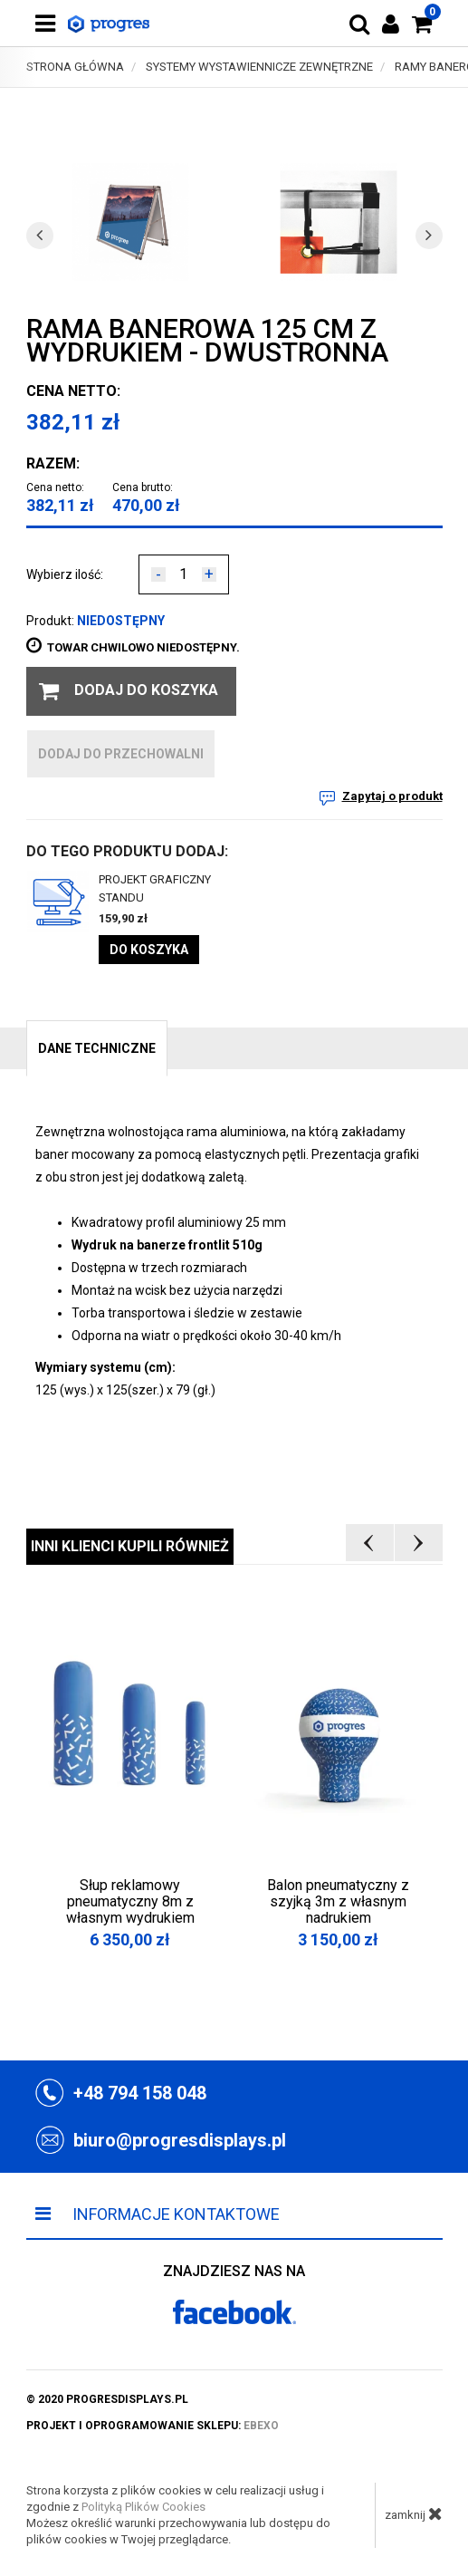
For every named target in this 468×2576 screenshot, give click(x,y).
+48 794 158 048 (139, 2093)
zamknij (414, 2513)
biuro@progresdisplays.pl (179, 2140)
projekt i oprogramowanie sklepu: (152, 2425)
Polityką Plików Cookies (143, 2506)
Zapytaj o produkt (392, 796)
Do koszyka (149, 949)
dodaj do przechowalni (121, 754)
